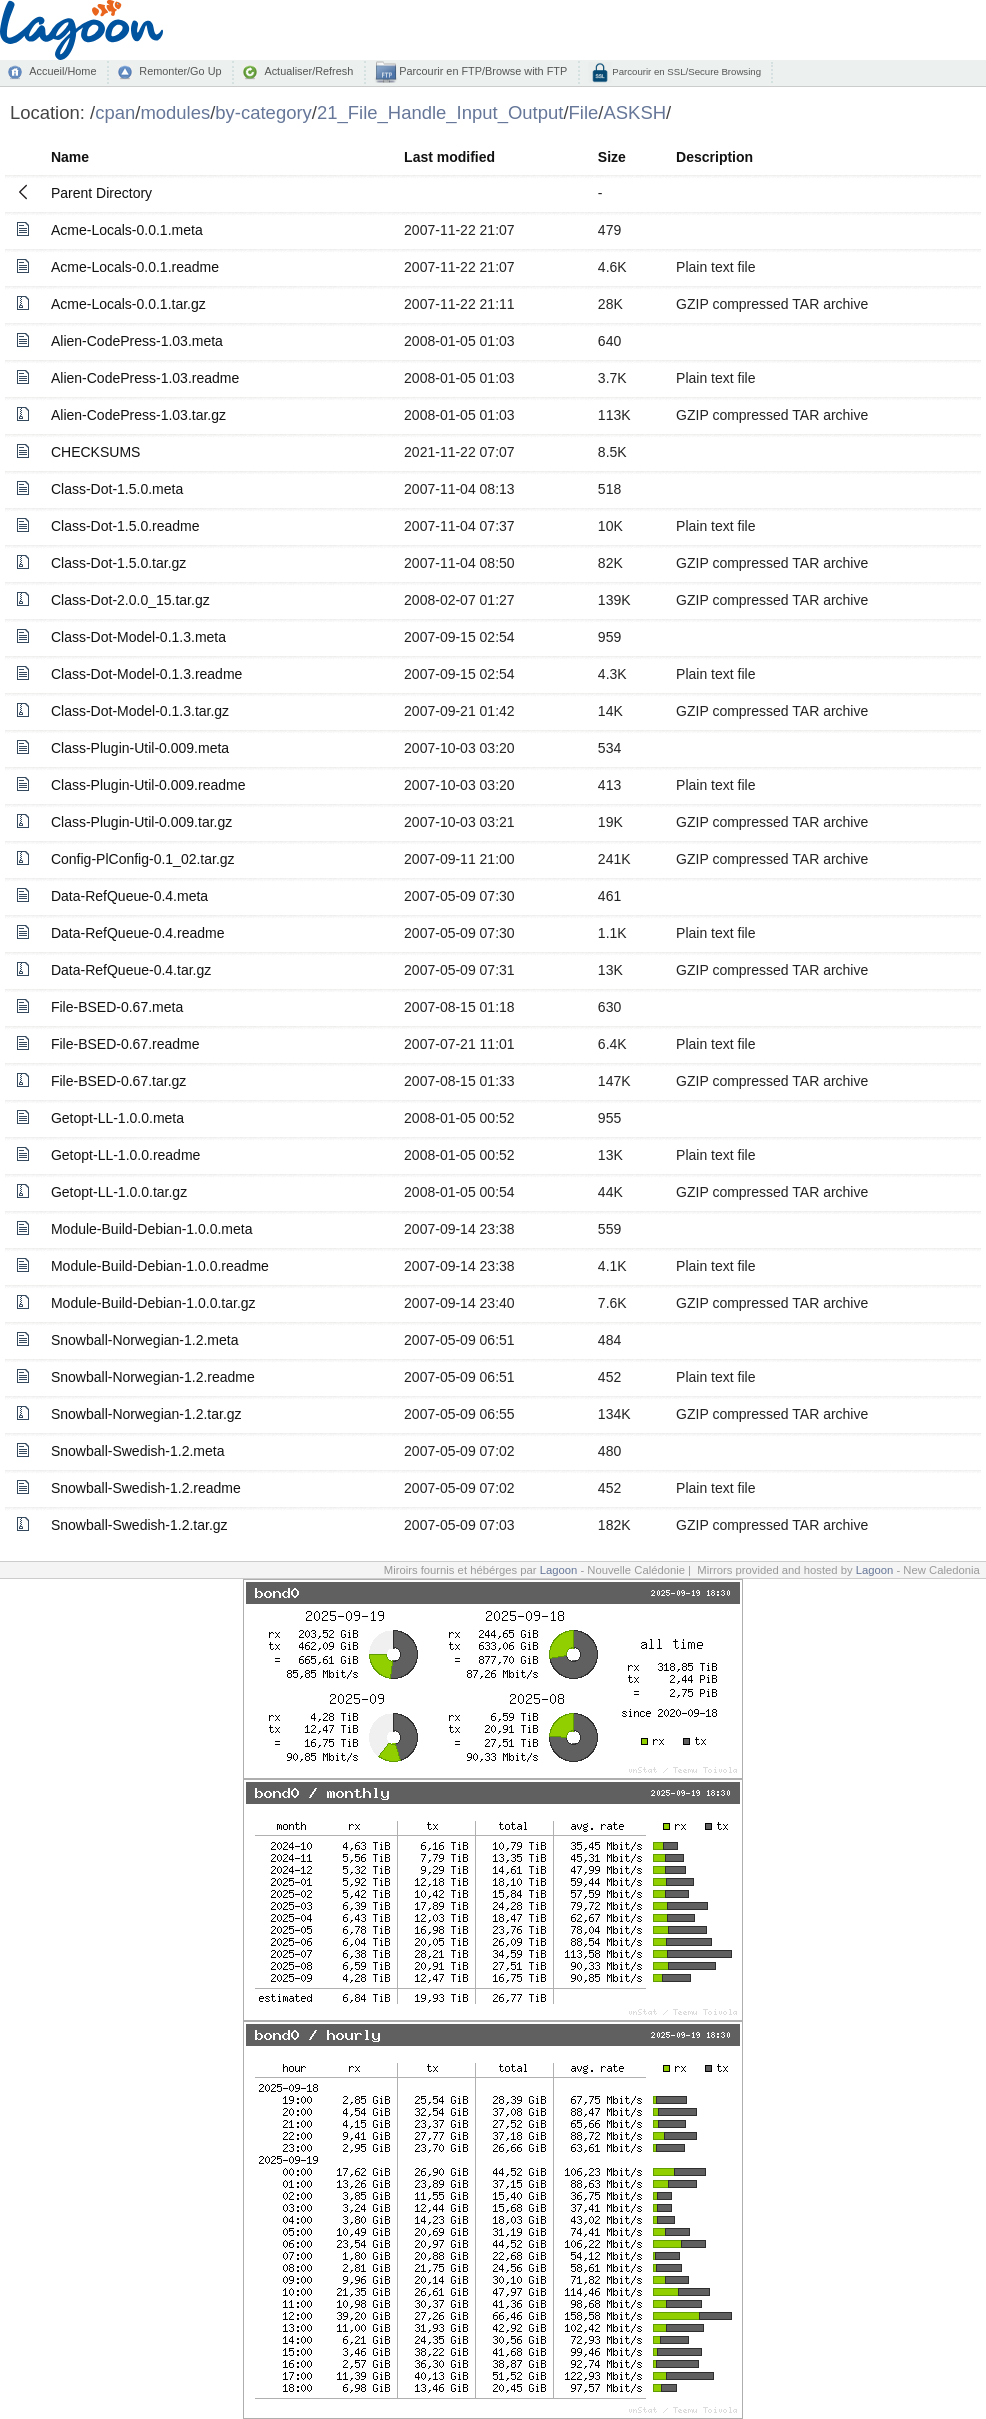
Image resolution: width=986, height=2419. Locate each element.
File (584, 112)
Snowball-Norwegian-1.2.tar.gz (146, 1414)
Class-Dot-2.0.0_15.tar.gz (130, 600)
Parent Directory (101, 193)
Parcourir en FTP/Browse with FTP (481, 71)
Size (612, 157)
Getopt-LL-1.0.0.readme (125, 1155)
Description (714, 157)
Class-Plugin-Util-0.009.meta (140, 748)
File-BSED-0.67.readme (125, 1044)
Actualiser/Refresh (308, 71)
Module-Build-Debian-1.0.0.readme (160, 1266)
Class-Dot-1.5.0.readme (125, 526)
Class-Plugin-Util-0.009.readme (148, 785)
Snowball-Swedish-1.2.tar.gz (139, 1525)
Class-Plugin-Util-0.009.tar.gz (141, 822)
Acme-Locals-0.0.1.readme (135, 267)
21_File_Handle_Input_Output (440, 112)
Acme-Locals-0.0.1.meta (127, 230)
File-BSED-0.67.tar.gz (118, 1081)
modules (175, 112)
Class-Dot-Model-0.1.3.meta (138, 637)
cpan (115, 112)
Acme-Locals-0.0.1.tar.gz (128, 304)
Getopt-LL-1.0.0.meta (117, 1118)
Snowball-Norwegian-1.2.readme (153, 1377)
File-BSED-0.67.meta (117, 1007)
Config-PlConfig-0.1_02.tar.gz (143, 859)
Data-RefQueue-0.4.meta (129, 896)
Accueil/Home (62, 71)
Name (70, 157)
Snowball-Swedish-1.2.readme (146, 1488)
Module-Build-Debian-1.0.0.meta (152, 1229)
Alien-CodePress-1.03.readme (145, 378)
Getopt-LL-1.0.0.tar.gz (119, 1192)
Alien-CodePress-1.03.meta (137, 341)
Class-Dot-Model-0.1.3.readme (146, 674)
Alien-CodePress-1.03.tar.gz (138, 415)
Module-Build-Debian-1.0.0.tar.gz (153, 1303)
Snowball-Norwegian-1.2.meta (145, 1340)
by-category (263, 112)
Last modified (449, 157)
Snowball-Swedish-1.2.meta (138, 1451)
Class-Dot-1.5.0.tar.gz (118, 563)
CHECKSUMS (95, 452)
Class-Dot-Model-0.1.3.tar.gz (140, 711)
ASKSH (634, 112)
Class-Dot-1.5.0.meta (117, 489)
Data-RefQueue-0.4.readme (138, 933)
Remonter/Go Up (180, 71)
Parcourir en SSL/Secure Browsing (685, 71)
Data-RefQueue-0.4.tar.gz (131, 970)
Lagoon (559, 1570)
